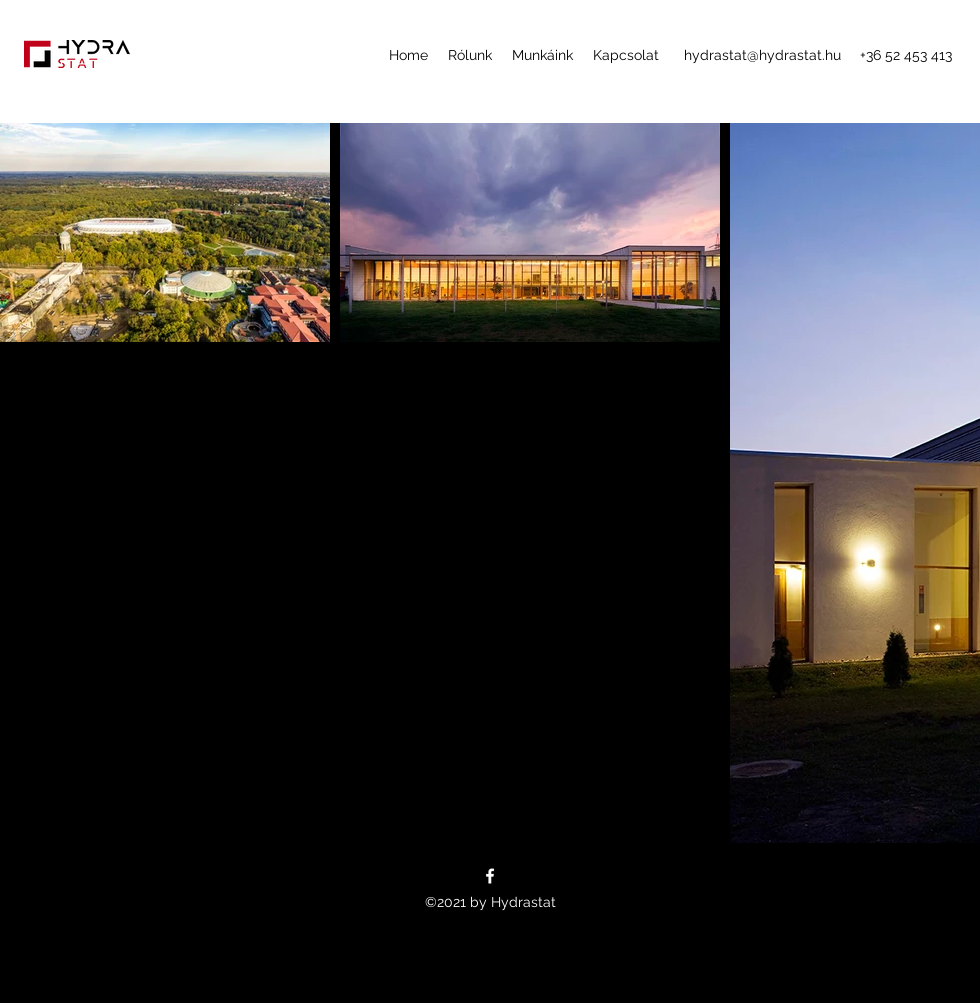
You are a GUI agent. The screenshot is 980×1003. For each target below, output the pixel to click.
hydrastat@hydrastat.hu (762, 55)
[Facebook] (490, 876)
